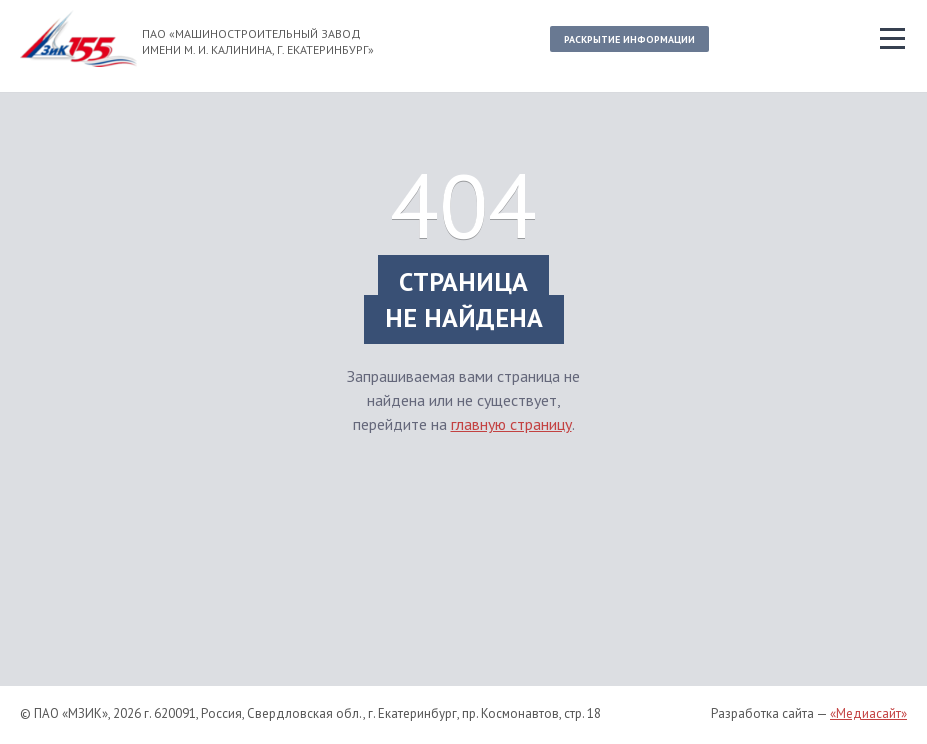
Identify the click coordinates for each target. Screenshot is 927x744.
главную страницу (511, 424)
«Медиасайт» (868, 713)
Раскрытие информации (629, 39)
